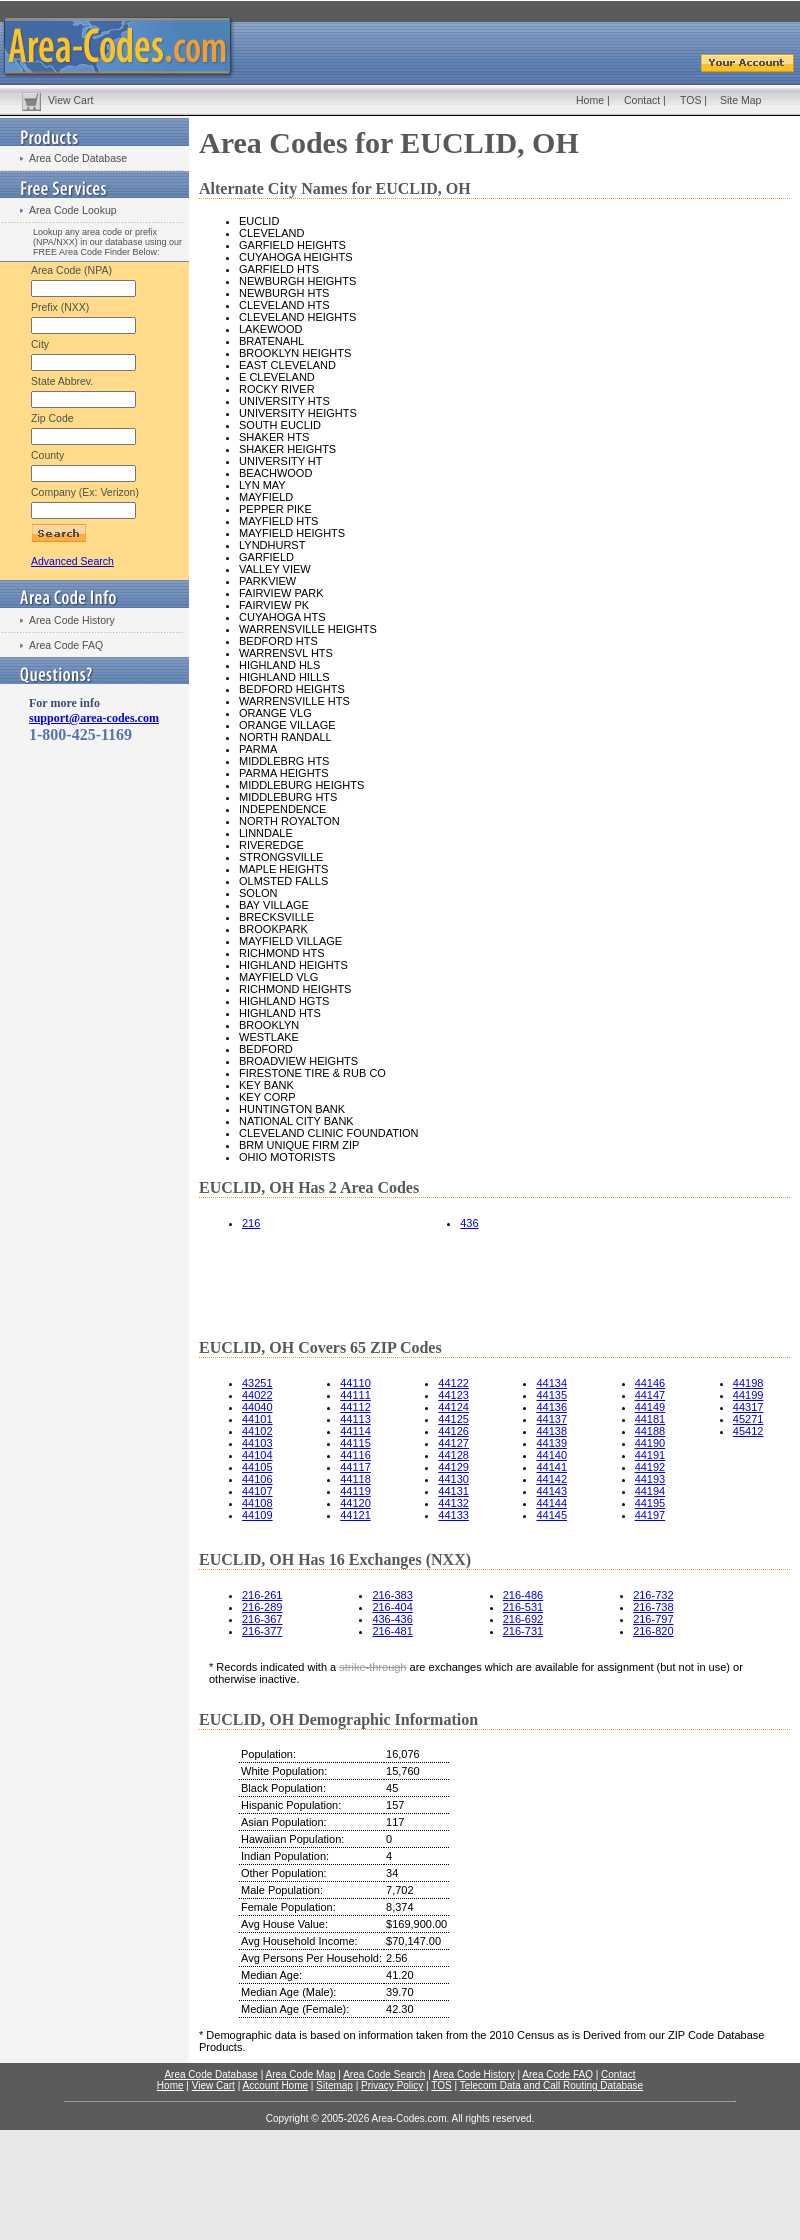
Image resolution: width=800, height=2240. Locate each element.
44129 (453, 1467)
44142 (551, 1479)
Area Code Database (78, 158)
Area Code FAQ (66, 645)
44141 (551, 1467)
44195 (650, 1503)
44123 (453, 1395)
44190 (650, 1443)
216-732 (653, 1595)
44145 (551, 1515)
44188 (650, 1431)
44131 (453, 1491)
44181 (650, 1419)
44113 (355, 1419)
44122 (453, 1383)
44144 (551, 1503)
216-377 (262, 1631)
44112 (355, 1407)
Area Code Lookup (73, 210)
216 (251, 1223)
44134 (551, 1383)
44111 (355, 1395)
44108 (257, 1503)
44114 (355, 1431)
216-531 (523, 1607)
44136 (551, 1407)
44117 (355, 1467)
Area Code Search (384, 2074)
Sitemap (334, 2085)
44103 (257, 1443)
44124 (453, 1407)
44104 (257, 1455)
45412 (748, 1431)
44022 (257, 1395)
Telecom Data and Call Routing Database (551, 2085)
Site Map (740, 100)
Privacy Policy (392, 2085)
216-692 (523, 1619)
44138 (551, 1431)
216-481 (392, 1631)
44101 (257, 1419)
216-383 (392, 1595)
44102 (257, 1431)
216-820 (653, 1631)
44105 (257, 1467)
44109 (257, 1515)
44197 (650, 1515)
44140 (551, 1455)
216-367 (262, 1619)
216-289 (262, 1607)
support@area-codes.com (94, 718)
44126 (453, 1431)
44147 (650, 1395)
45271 (748, 1419)
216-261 (262, 1595)
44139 (551, 1443)
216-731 (523, 1631)
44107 (257, 1491)
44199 (748, 1395)
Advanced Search (72, 561)
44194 (650, 1491)
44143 (551, 1491)
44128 (453, 1455)
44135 (551, 1395)
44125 (453, 1419)
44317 (748, 1407)
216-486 (523, 1595)
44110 (355, 1383)
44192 (650, 1467)
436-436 (392, 1619)
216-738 (653, 1607)
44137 (551, 1419)
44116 (355, 1455)
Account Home (275, 2085)
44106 (257, 1479)
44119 (355, 1491)
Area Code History (72, 620)
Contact (642, 100)
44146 (650, 1383)
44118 (355, 1479)
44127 (453, 1443)
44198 (748, 1383)
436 (469, 1223)
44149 (650, 1407)
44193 (650, 1479)
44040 (257, 1407)
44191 (650, 1455)
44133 (453, 1515)
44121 (355, 1515)
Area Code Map (300, 2074)
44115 (355, 1443)
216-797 (653, 1619)
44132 (453, 1503)
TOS (690, 100)
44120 (355, 1503)
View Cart (70, 100)
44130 (453, 1479)
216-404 (392, 1607)
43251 (257, 1383)
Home (590, 100)
